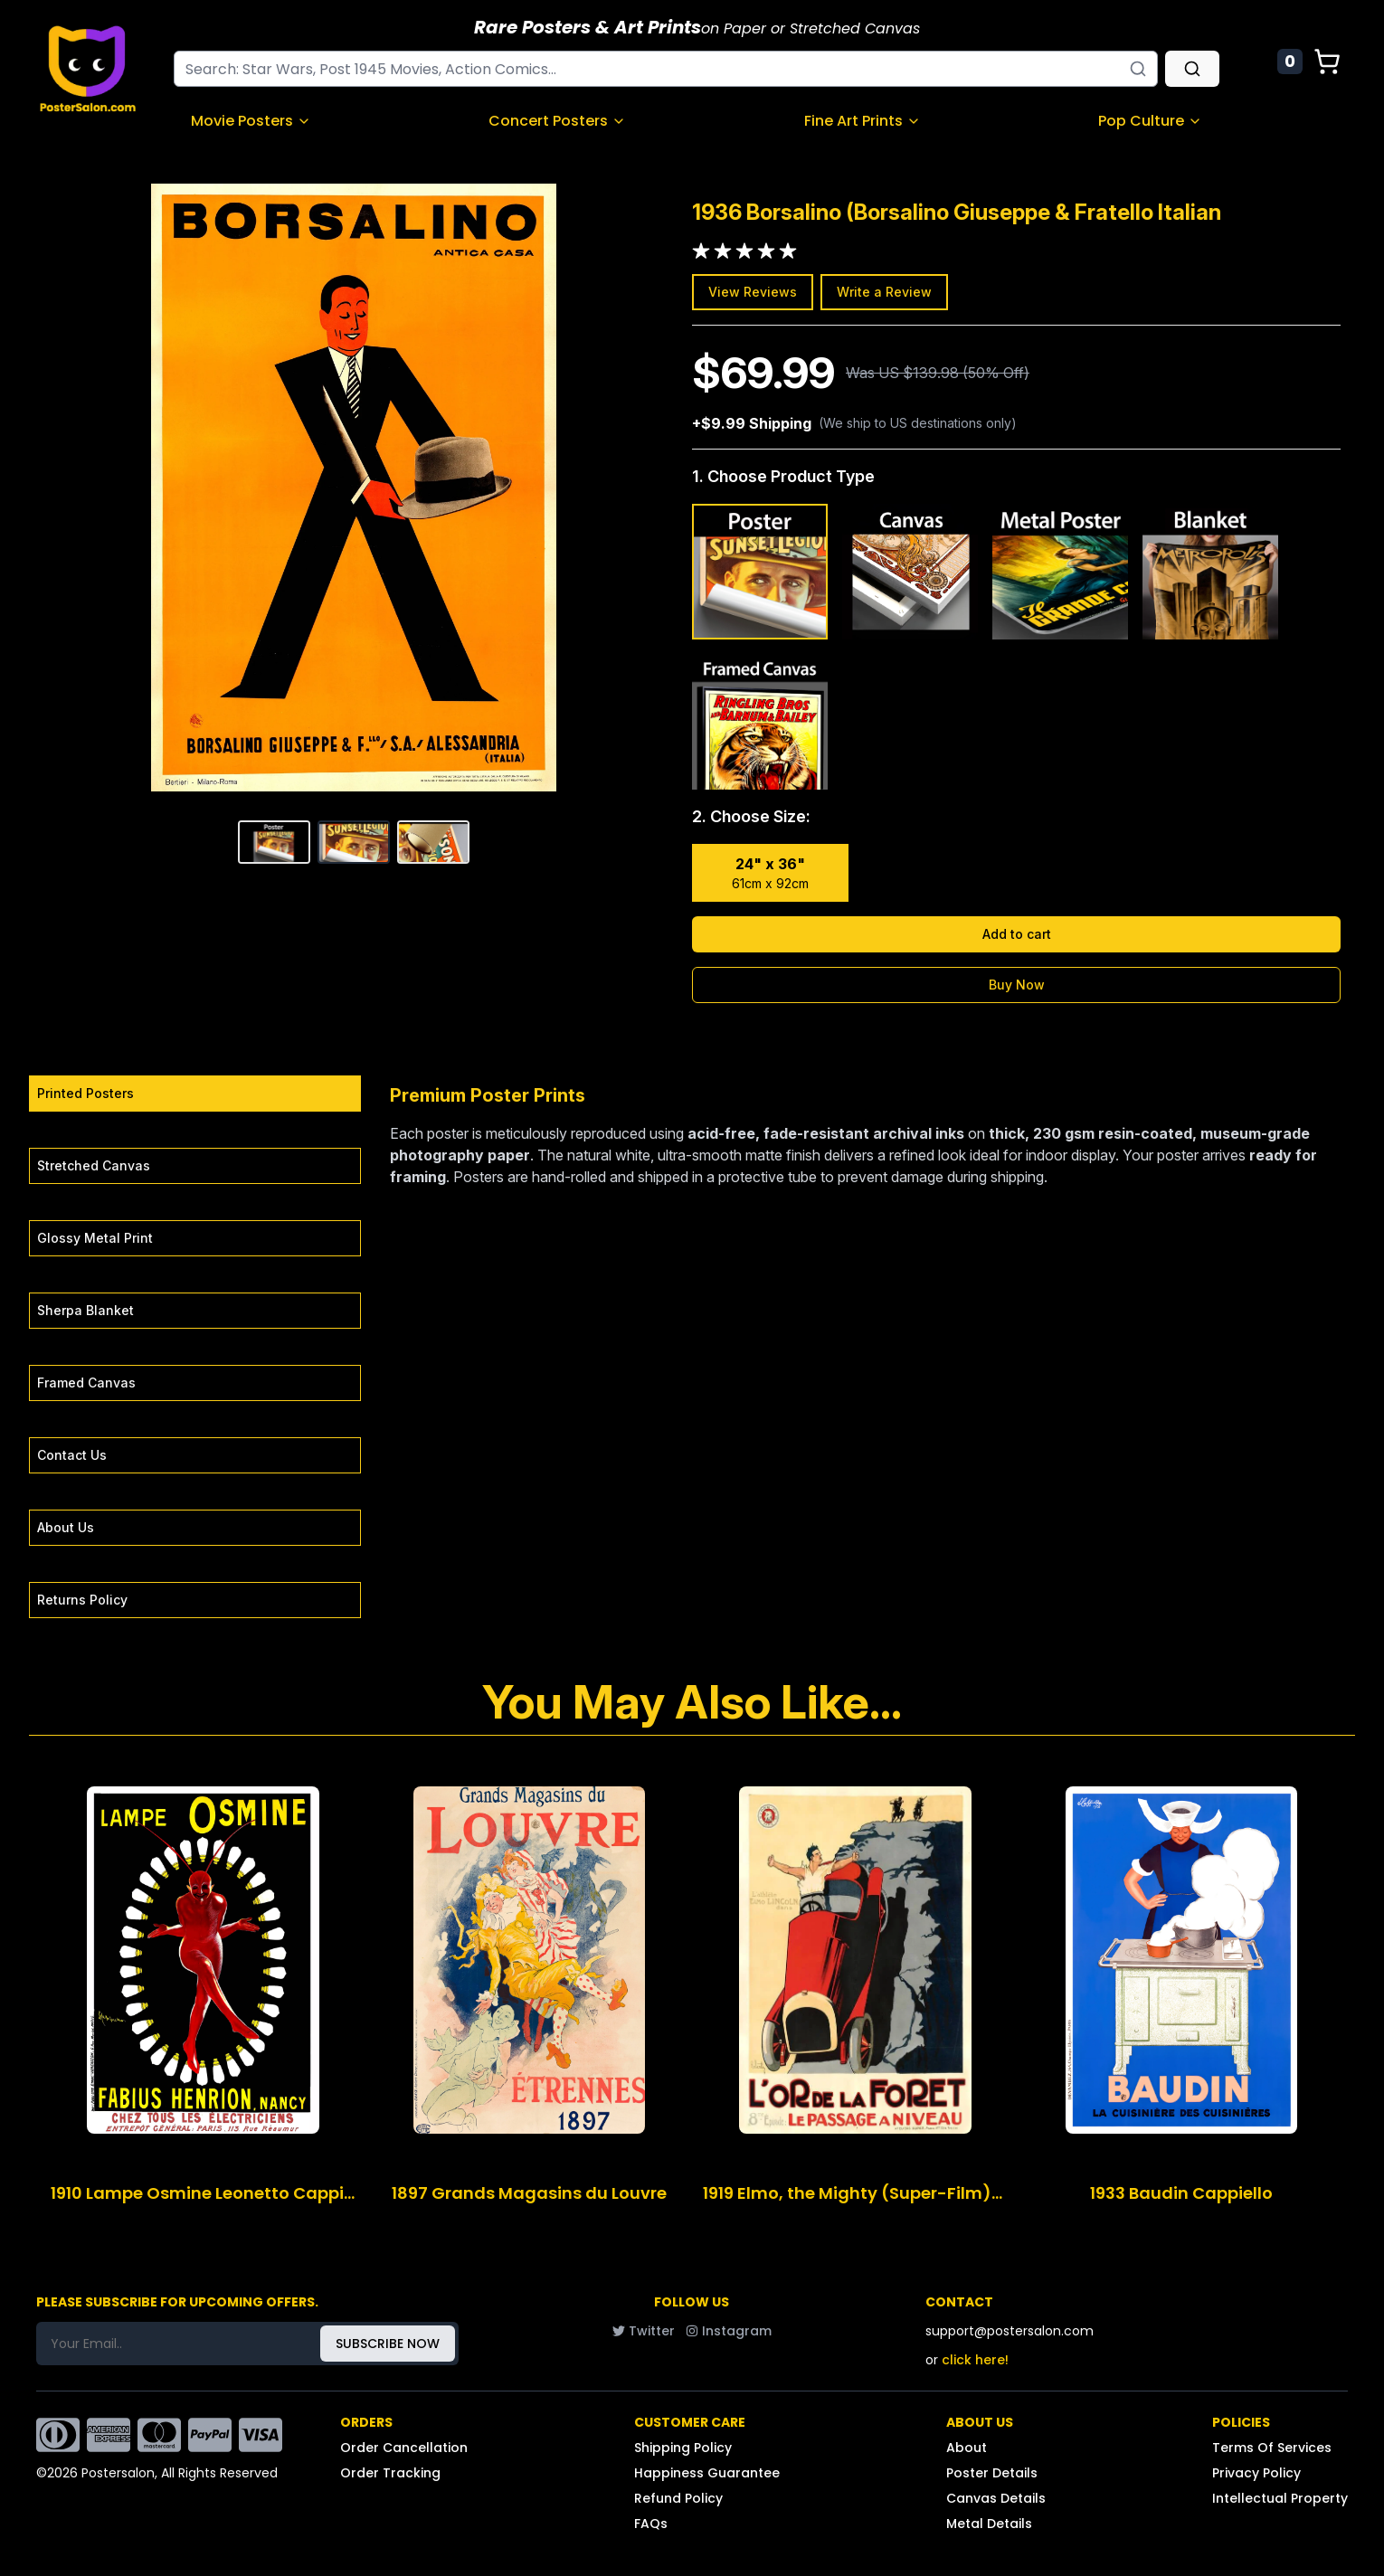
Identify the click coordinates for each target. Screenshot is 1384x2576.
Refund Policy (678, 2498)
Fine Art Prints (862, 120)
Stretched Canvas (93, 1165)
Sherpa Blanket (85, 1310)
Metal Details (989, 2523)
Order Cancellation (404, 2448)
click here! (975, 2360)
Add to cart (1016, 934)
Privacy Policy (1256, 2473)
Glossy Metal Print (95, 1237)
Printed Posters (85, 1093)
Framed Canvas (86, 1382)
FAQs (651, 2523)
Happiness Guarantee (707, 2473)
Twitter (643, 2331)
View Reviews (752, 291)
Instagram (729, 2331)
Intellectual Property (1280, 2498)
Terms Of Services (1272, 2448)
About (966, 2448)
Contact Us (72, 1455)
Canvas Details (996, 2498)
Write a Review (884, 291)
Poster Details (992, 2473)
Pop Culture (1150, 120)
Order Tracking (390, 2473)
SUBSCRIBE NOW (388, 2343)
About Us (65, 1527)
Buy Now (1017, 984)
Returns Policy (82, 1599)
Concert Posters (557, 120)
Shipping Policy (683, 2448)
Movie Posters (251, 120)
